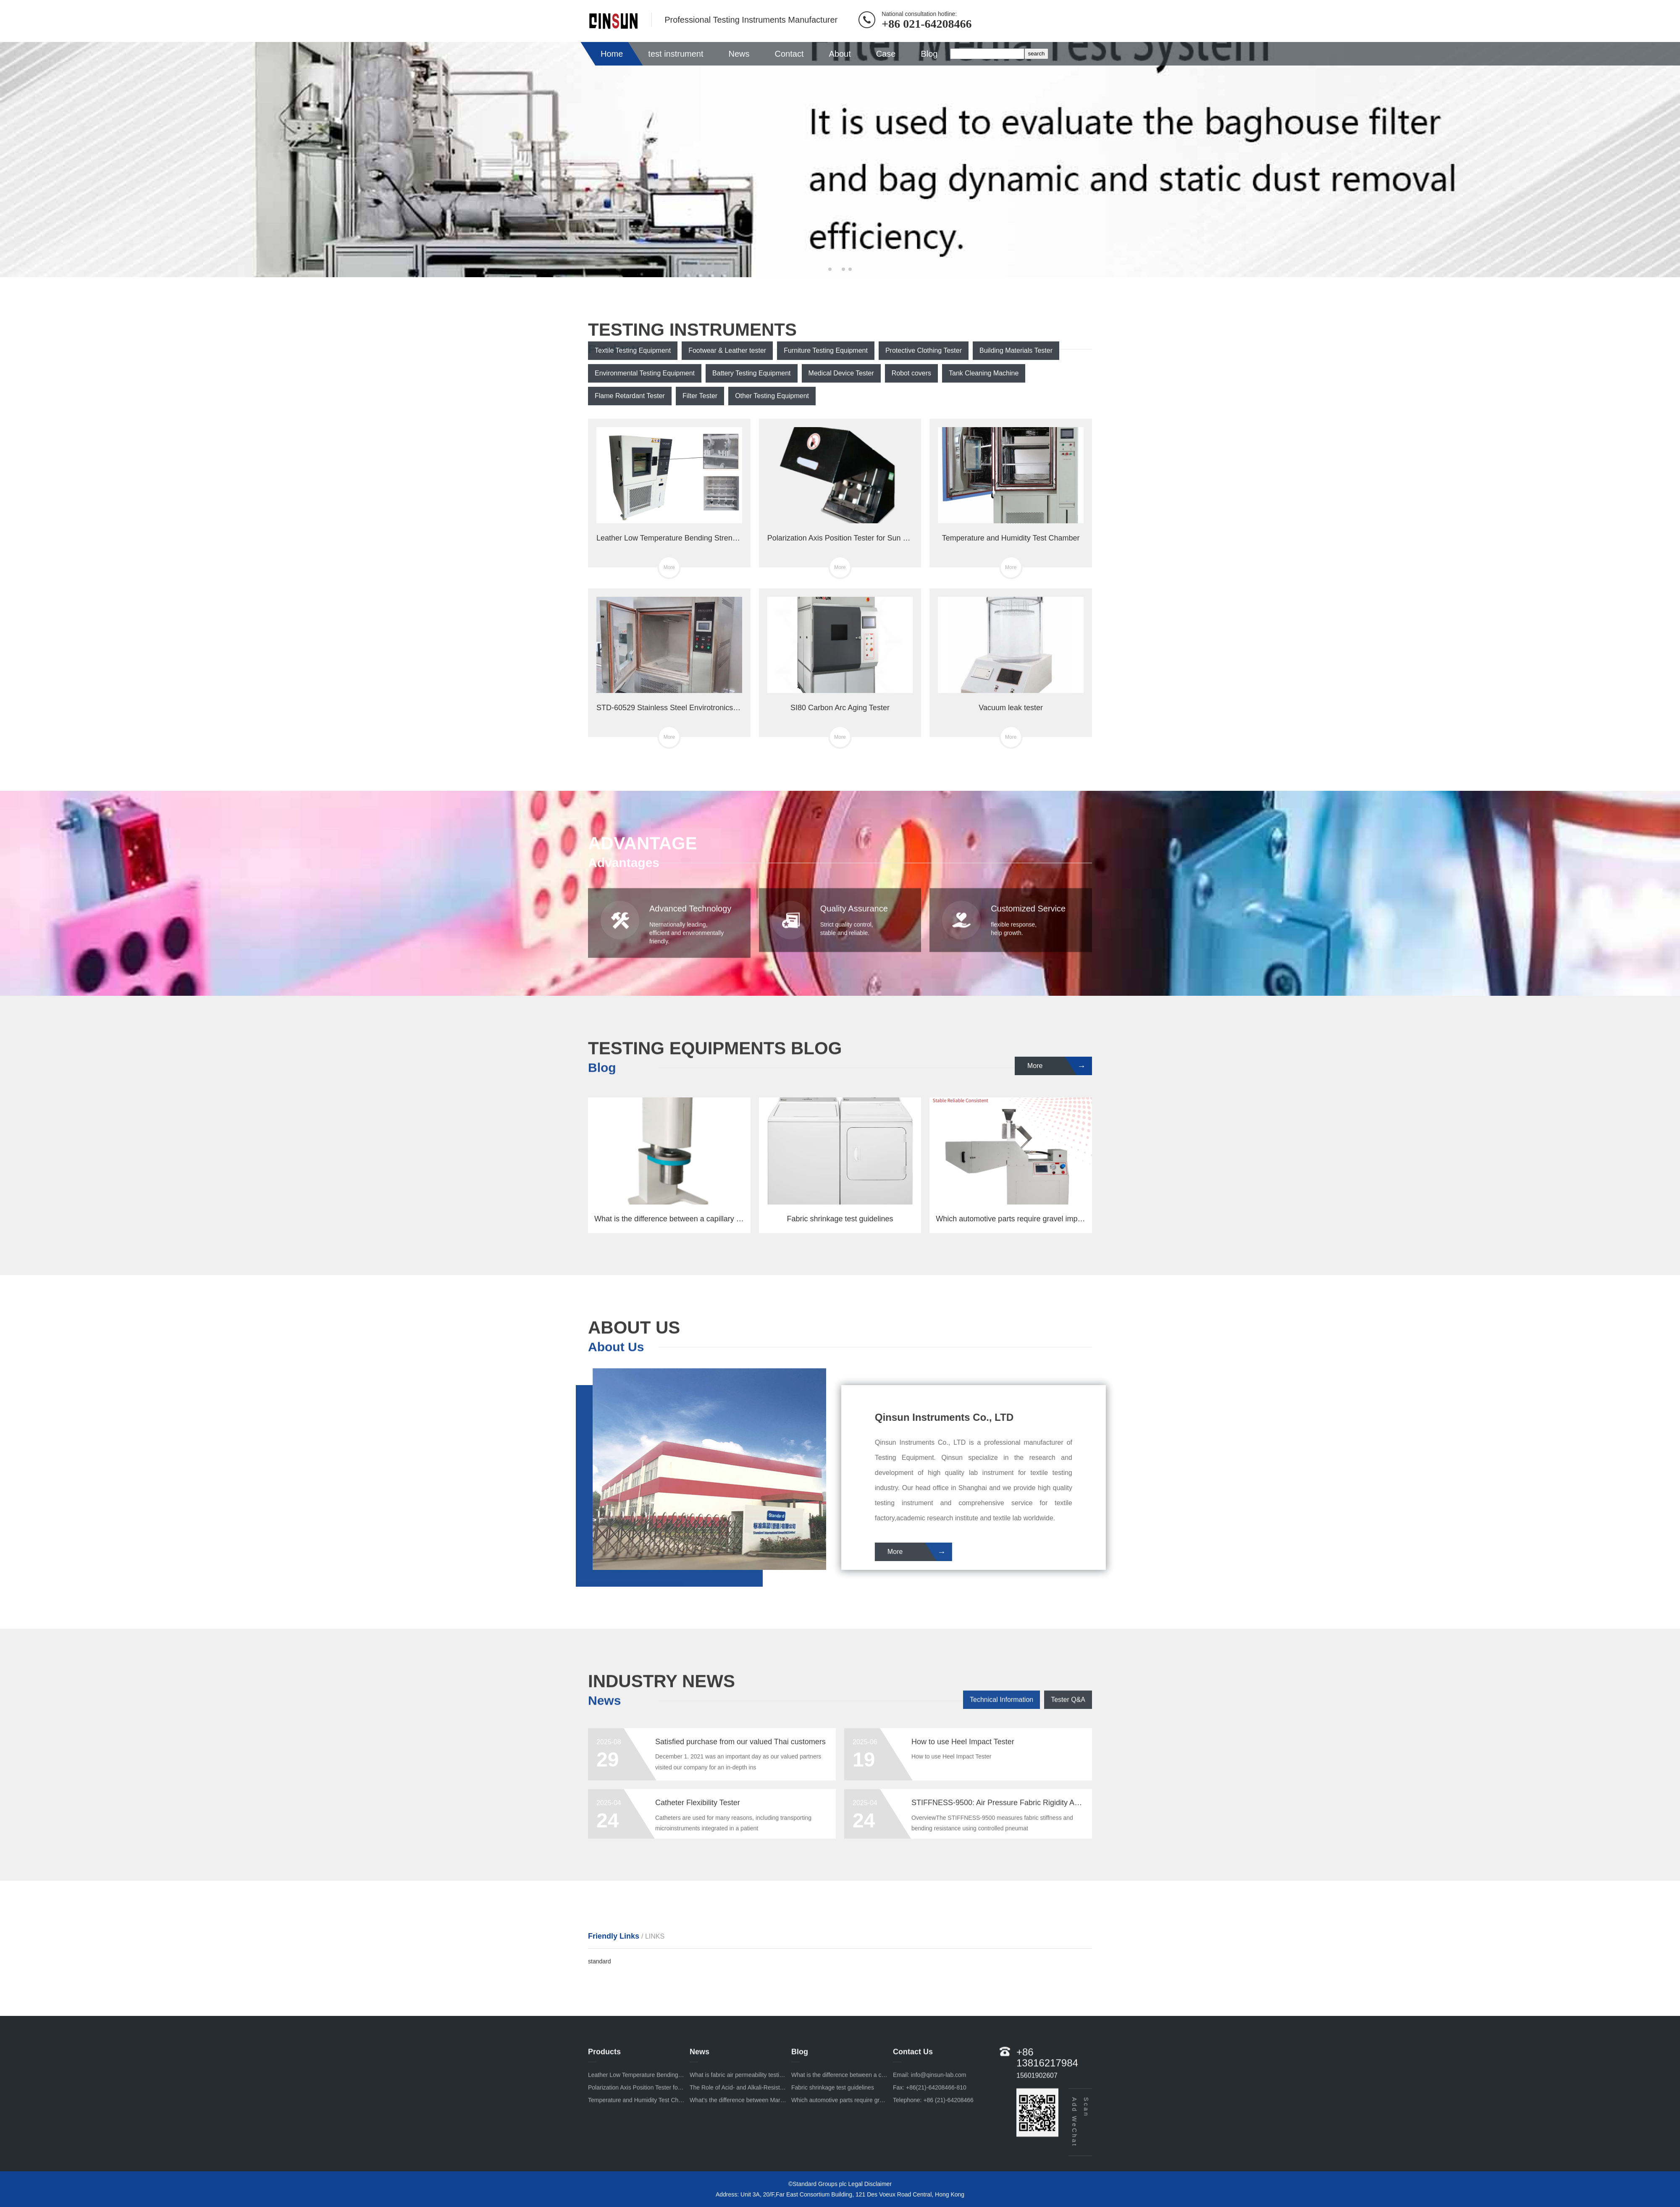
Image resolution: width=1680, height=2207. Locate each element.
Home (612, 53)
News (739, 53)
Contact (789, 53)
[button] (830, 269)
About (839, 53)
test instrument (675, 53)
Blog (929, 53)
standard (599, 1961)
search (1036, 53)
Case (886, 53)
